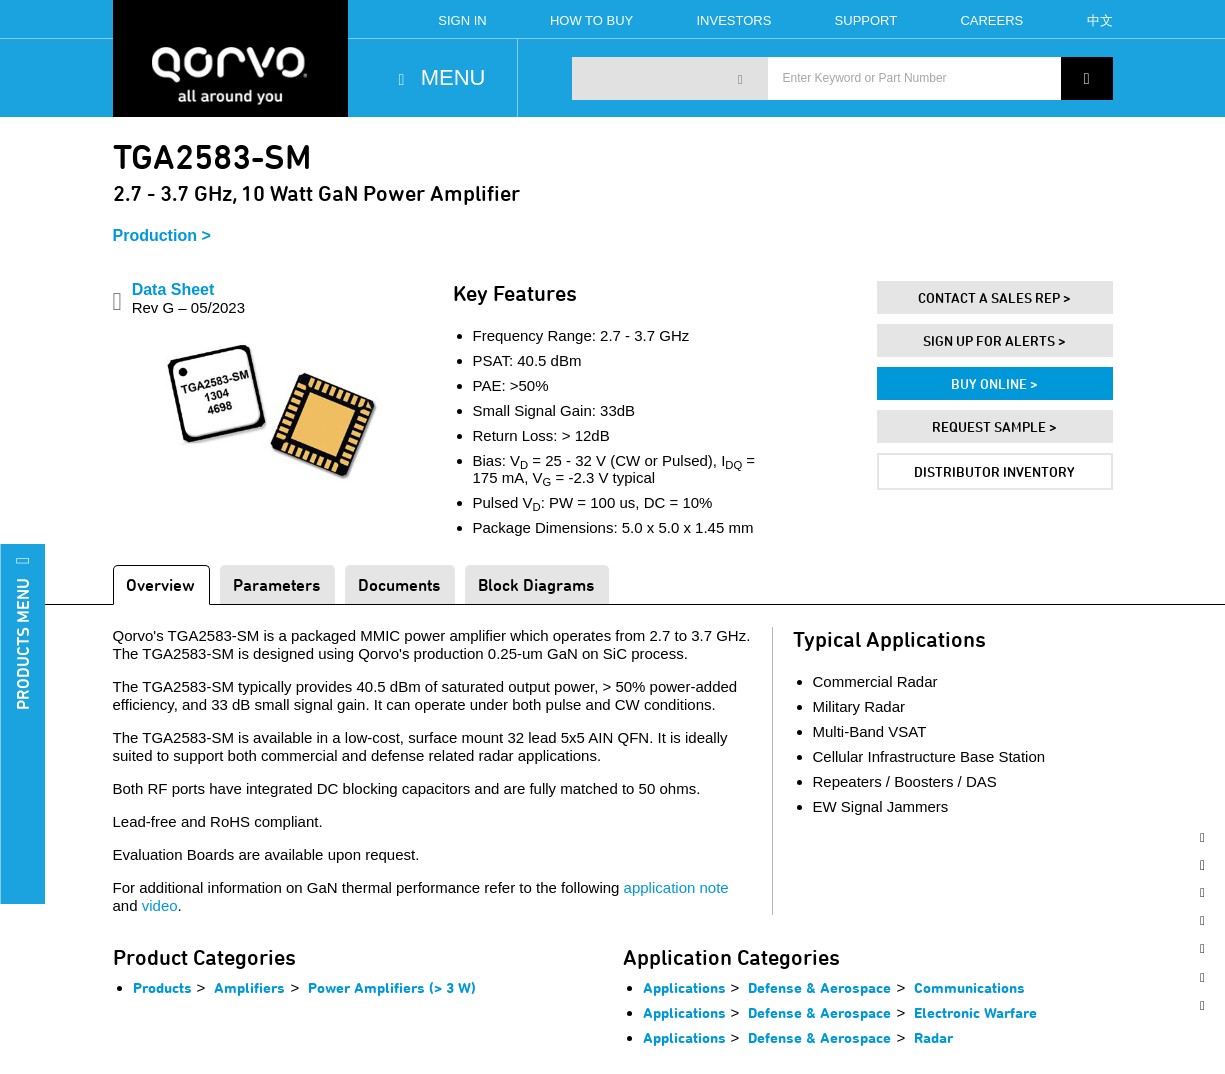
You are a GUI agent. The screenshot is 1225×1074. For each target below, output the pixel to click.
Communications (969, 987)
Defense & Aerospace (819, 987)
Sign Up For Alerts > (994, 340)
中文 (1100, 20)
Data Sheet (188, 298)
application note (676, 887)
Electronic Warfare (975, 1012)
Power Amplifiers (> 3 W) (392, 987)
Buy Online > (994, 383)
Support (866, 20)
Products (162, 987)
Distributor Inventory (994, 471)
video (160, 905)
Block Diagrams (536, 584)
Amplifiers (249, 987)
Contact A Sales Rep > (994, 297)
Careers (991, 20)
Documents (399, 584)
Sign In (462, 20)
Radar (933, 1037)
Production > (162, 235)
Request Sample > (994, 426)
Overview (160, 584)
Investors (733, 20)
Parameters (276, 584)
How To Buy (591, 20)
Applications (684, 987)
